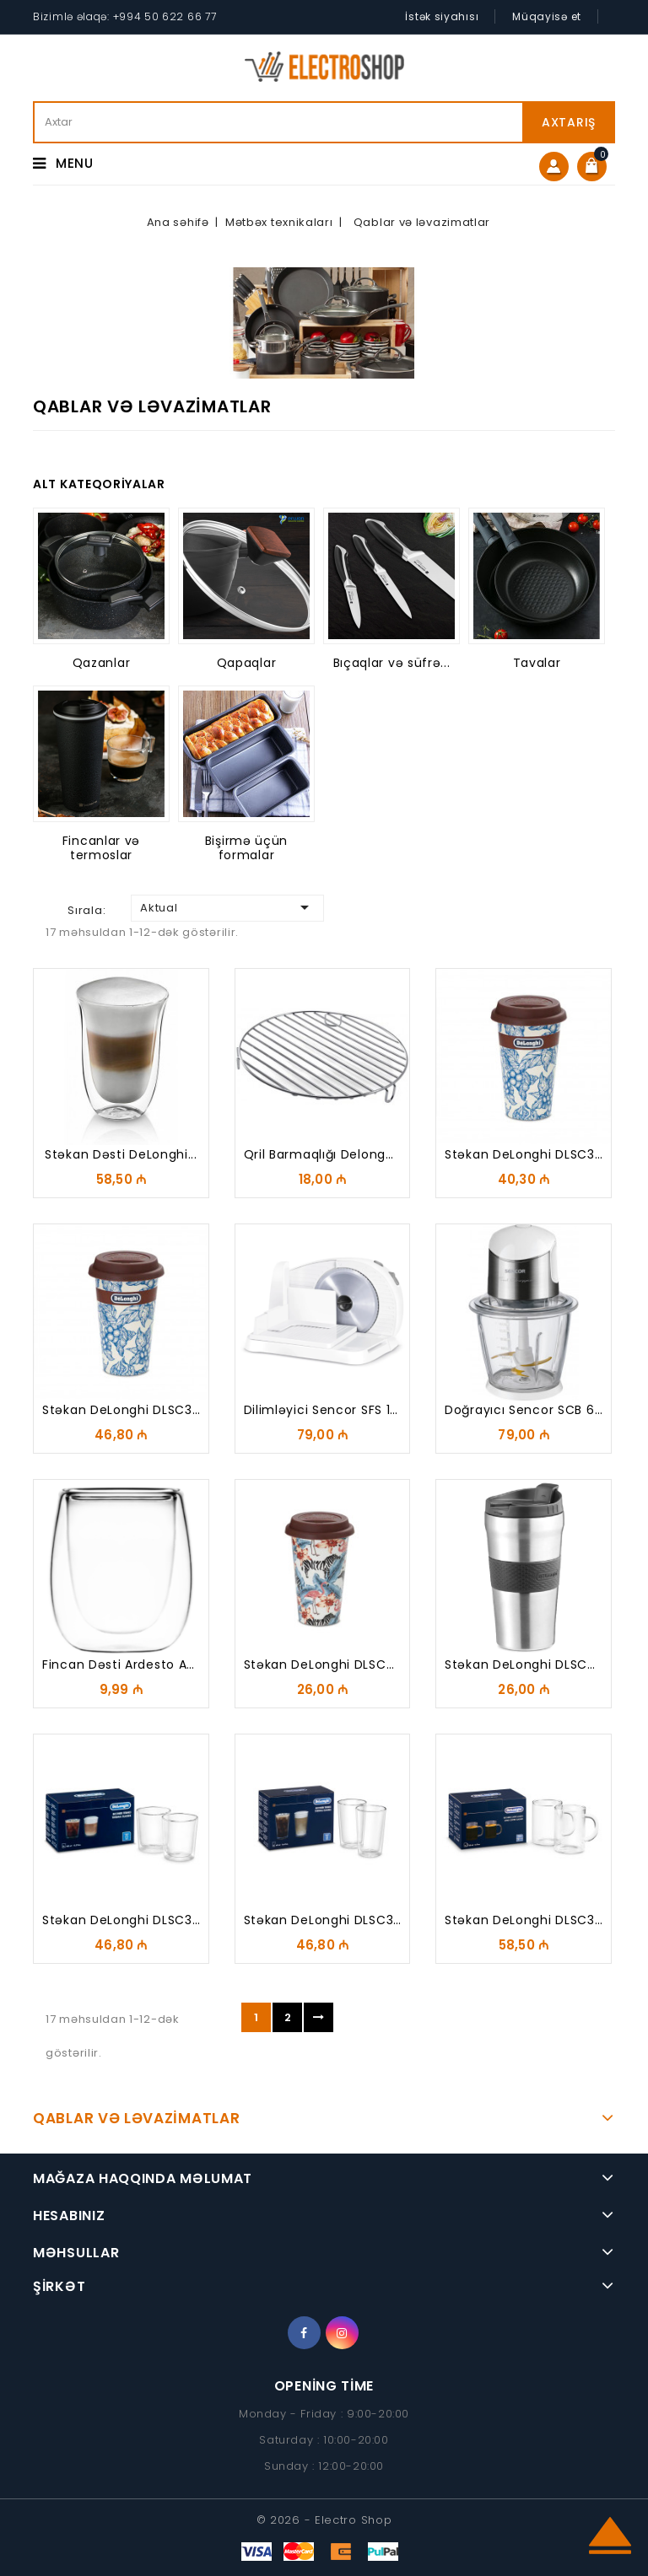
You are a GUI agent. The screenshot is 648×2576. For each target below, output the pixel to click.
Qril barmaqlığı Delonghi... (325, 1154)
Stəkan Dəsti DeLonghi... (121, 1154)
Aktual (227, 907)
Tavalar (537, 662)
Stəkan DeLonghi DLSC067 (327, 1664)
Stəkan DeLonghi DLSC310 (526, 1154)
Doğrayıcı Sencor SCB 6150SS (537, 1409)
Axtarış (569, 122)
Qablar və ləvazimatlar (136, 2118)
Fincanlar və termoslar (101, 848)
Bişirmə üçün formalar (246, 848)
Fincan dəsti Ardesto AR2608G (139, 1664)
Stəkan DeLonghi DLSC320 (527, 1920)
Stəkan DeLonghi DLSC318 (123, 1920)
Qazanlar (102, 662)
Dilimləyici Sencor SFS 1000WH (339, 1409)
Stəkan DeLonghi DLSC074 (529, 1664)
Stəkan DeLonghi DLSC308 (125, 1409)
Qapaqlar (247, 662)
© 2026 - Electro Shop (324, 2520)
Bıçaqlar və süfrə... (392, 662)
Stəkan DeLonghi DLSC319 (325, 1920)
